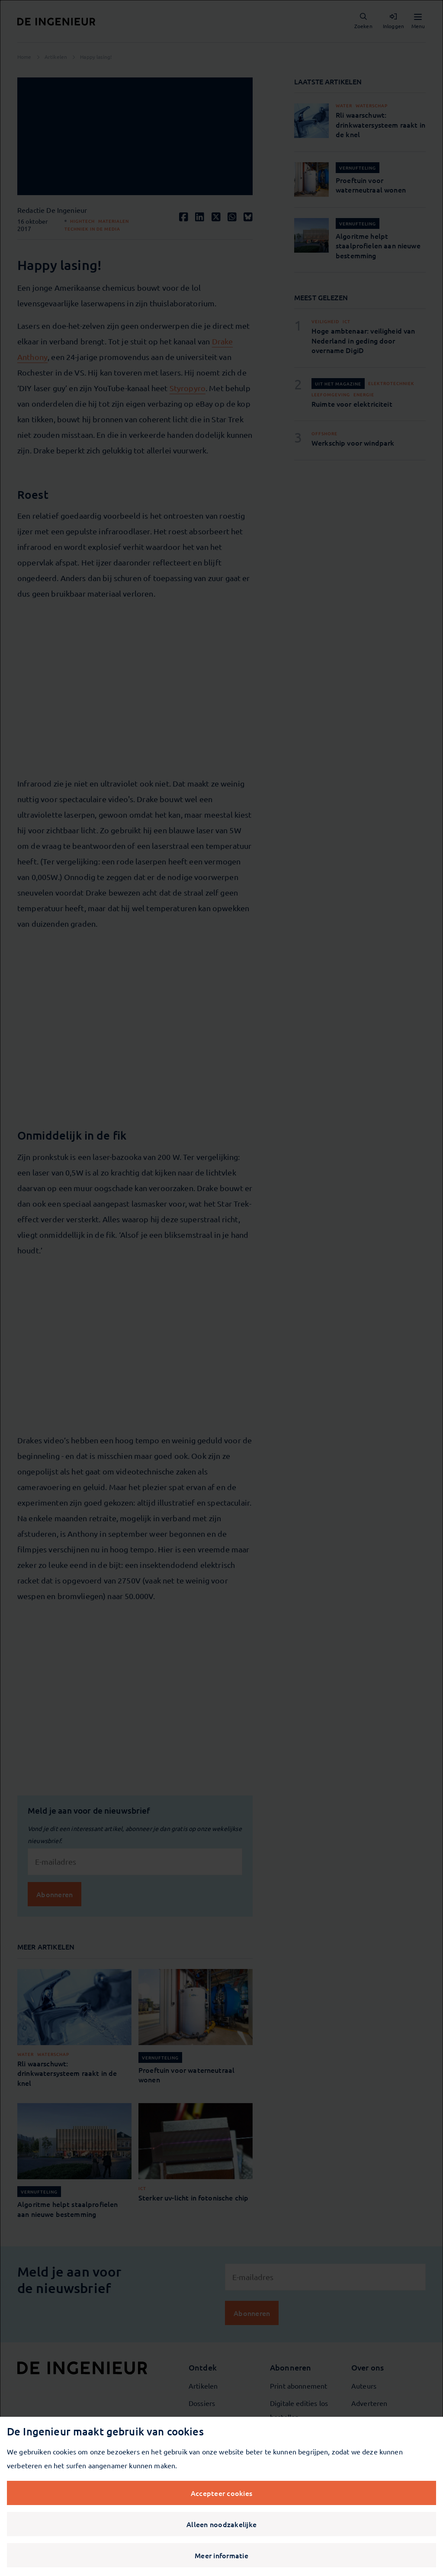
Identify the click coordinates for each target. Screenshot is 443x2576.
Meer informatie (221, 2555)
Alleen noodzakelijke (221, 2524)
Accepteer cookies (221, 2493)
